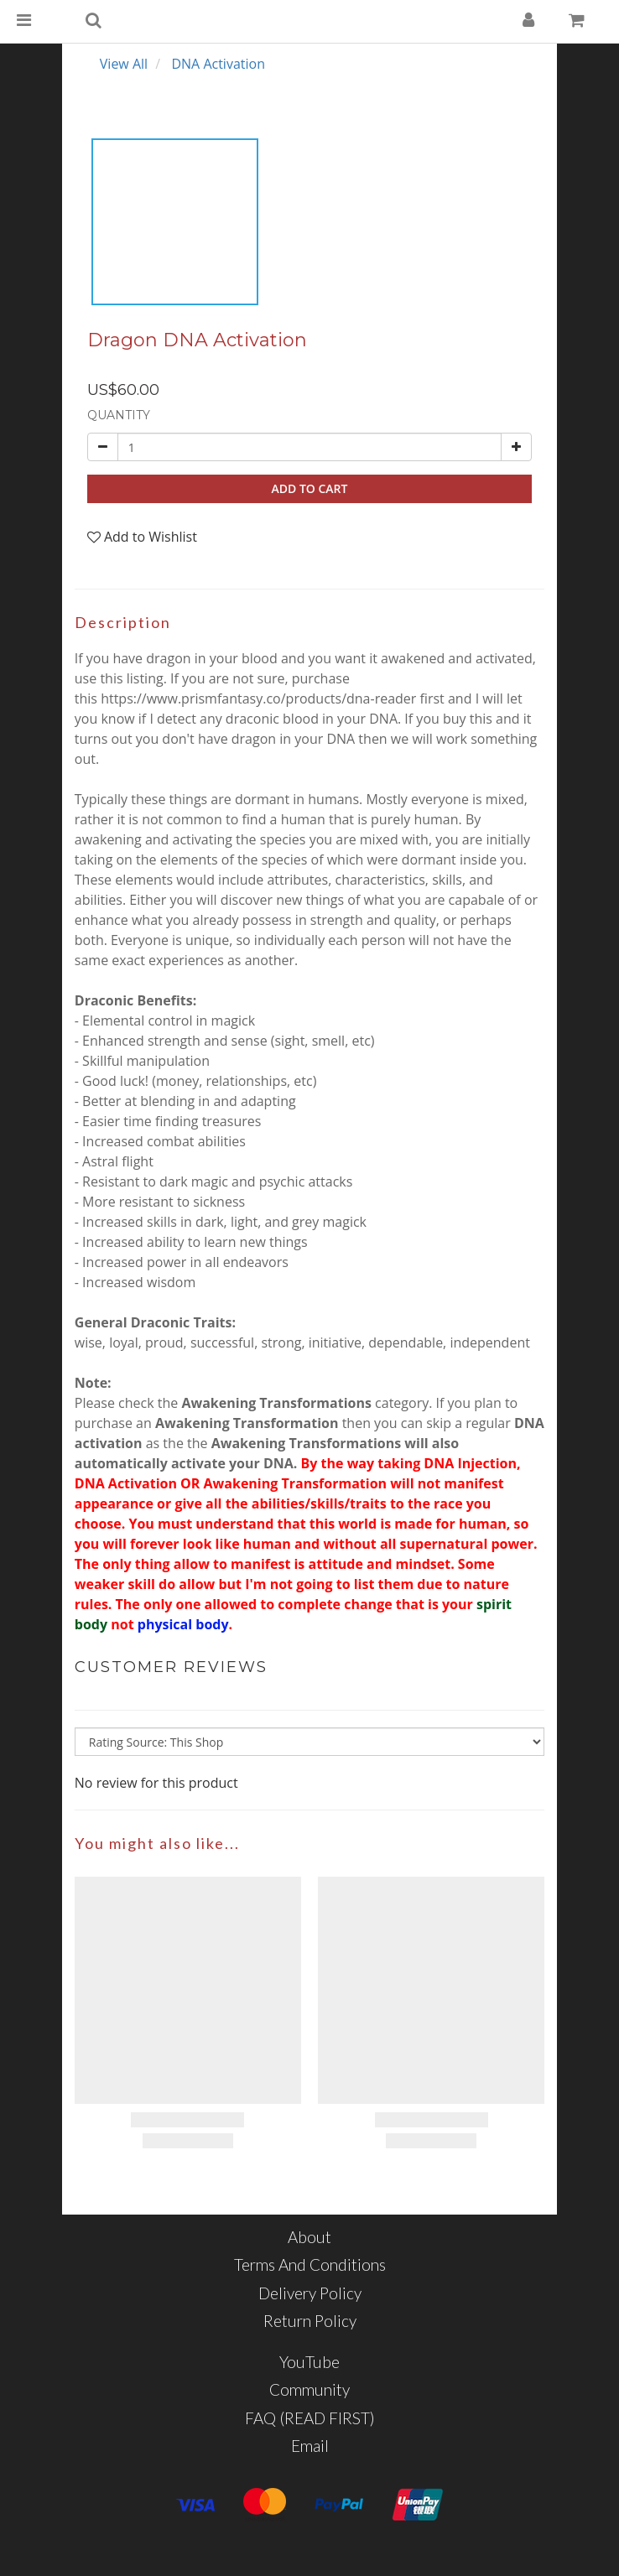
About (309, 2236)
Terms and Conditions (310, 2264)
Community (309, 2389)
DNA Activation (218, 64)
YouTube (309, 2361)
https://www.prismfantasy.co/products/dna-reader (258, 698)
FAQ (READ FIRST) (310, 2418)
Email (310, 2445)
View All (124, 64)
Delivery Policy (310, 2293)
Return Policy (309, 2320)
